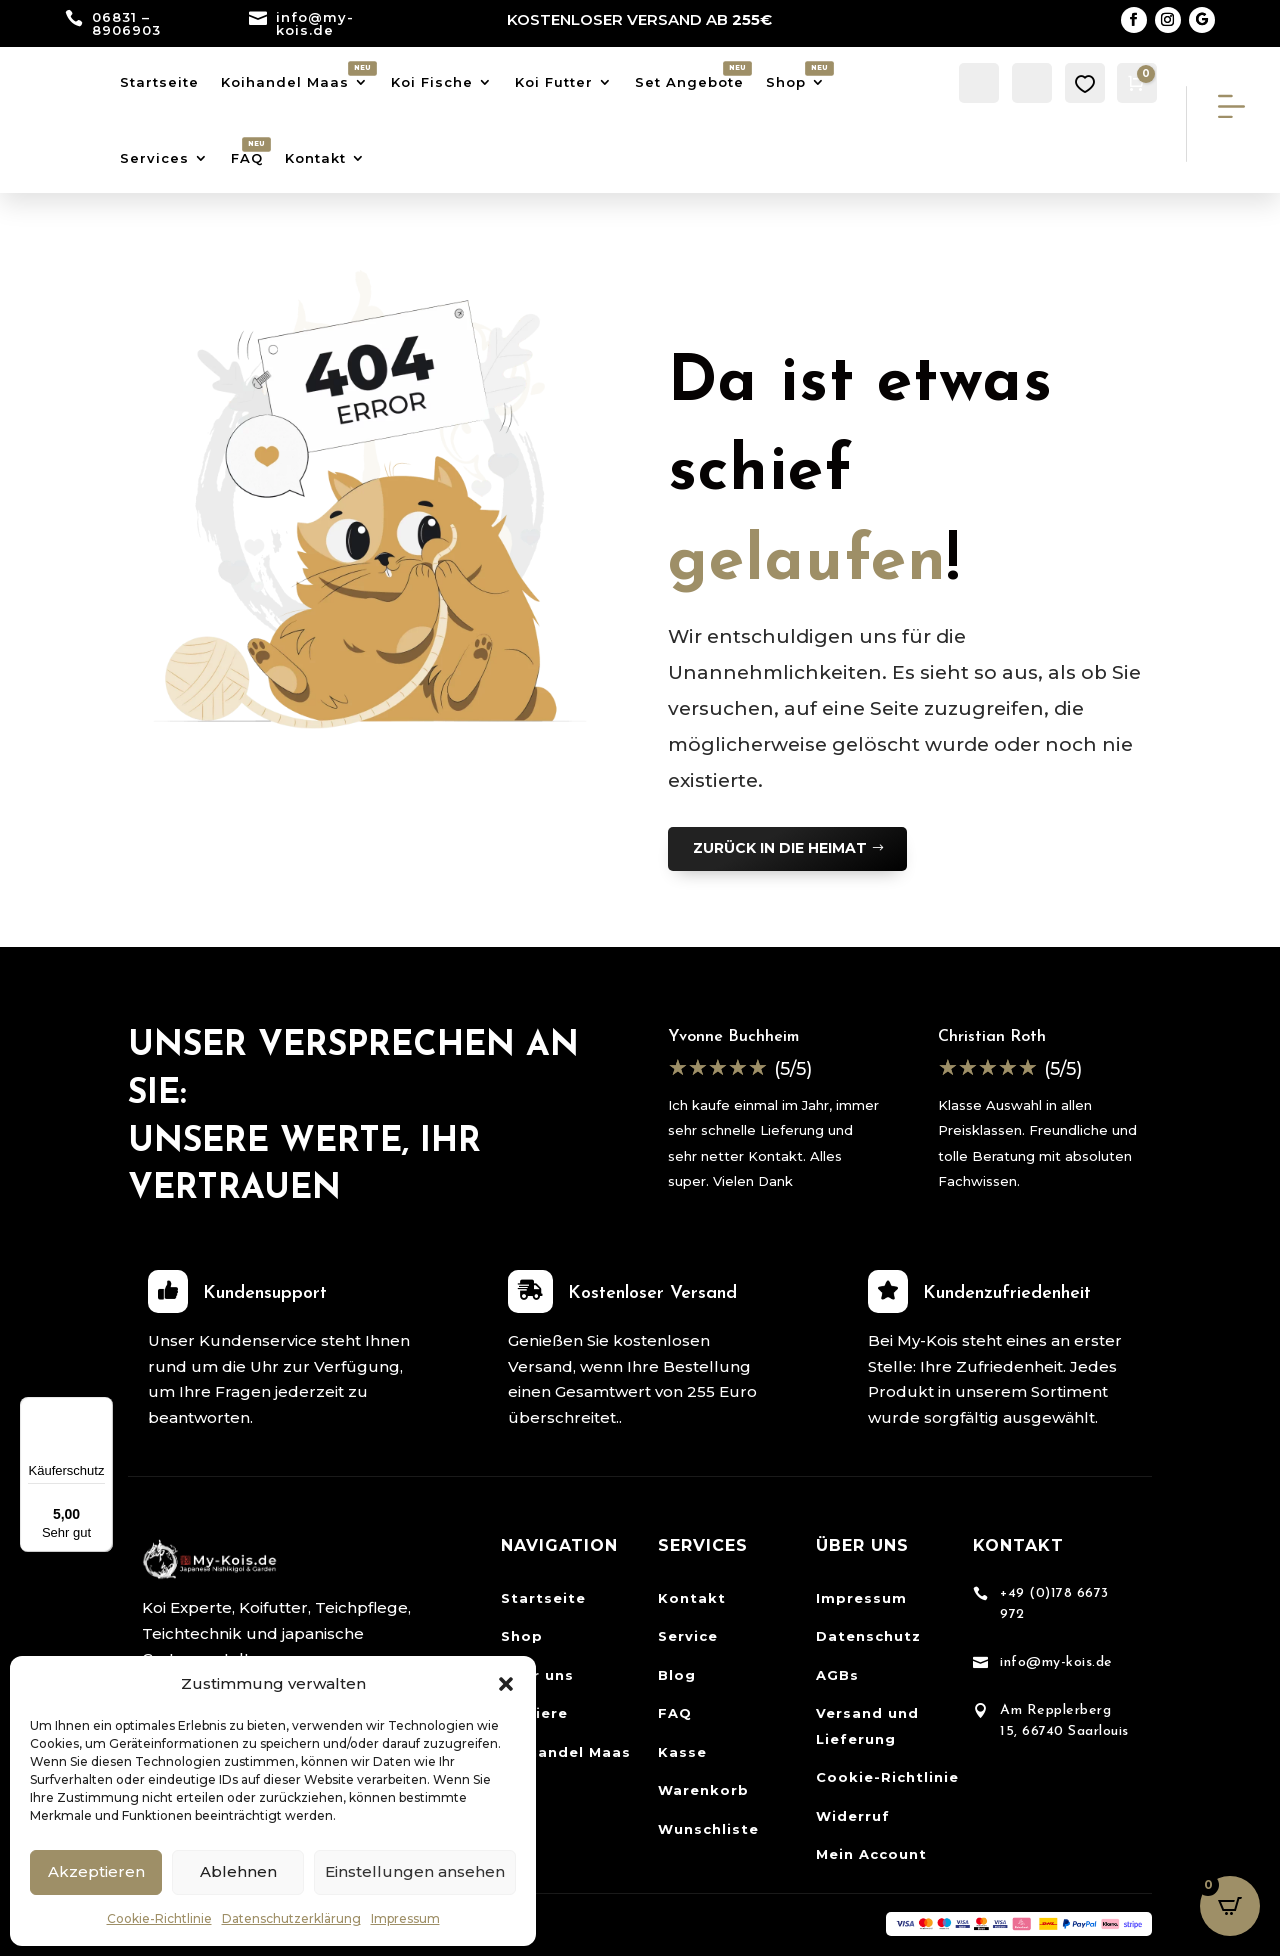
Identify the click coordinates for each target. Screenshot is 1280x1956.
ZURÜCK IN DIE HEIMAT (780, 848)
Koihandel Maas (285, 82)
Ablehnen (238, 1871)
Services (154, 158)
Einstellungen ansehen (415, 1871)
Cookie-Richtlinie (159, 1918)
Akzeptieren (96, 1871)
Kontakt (315, 158)
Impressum (405, 1918)
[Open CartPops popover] (1230, 1906)
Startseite (159, 82)
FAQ (247, 158)
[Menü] (101, 1409)
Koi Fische (432, 82)
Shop (786, 82)
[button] (506, 1684)
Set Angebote (689, 82)
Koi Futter (554, 82)
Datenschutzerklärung (291, 1918)
